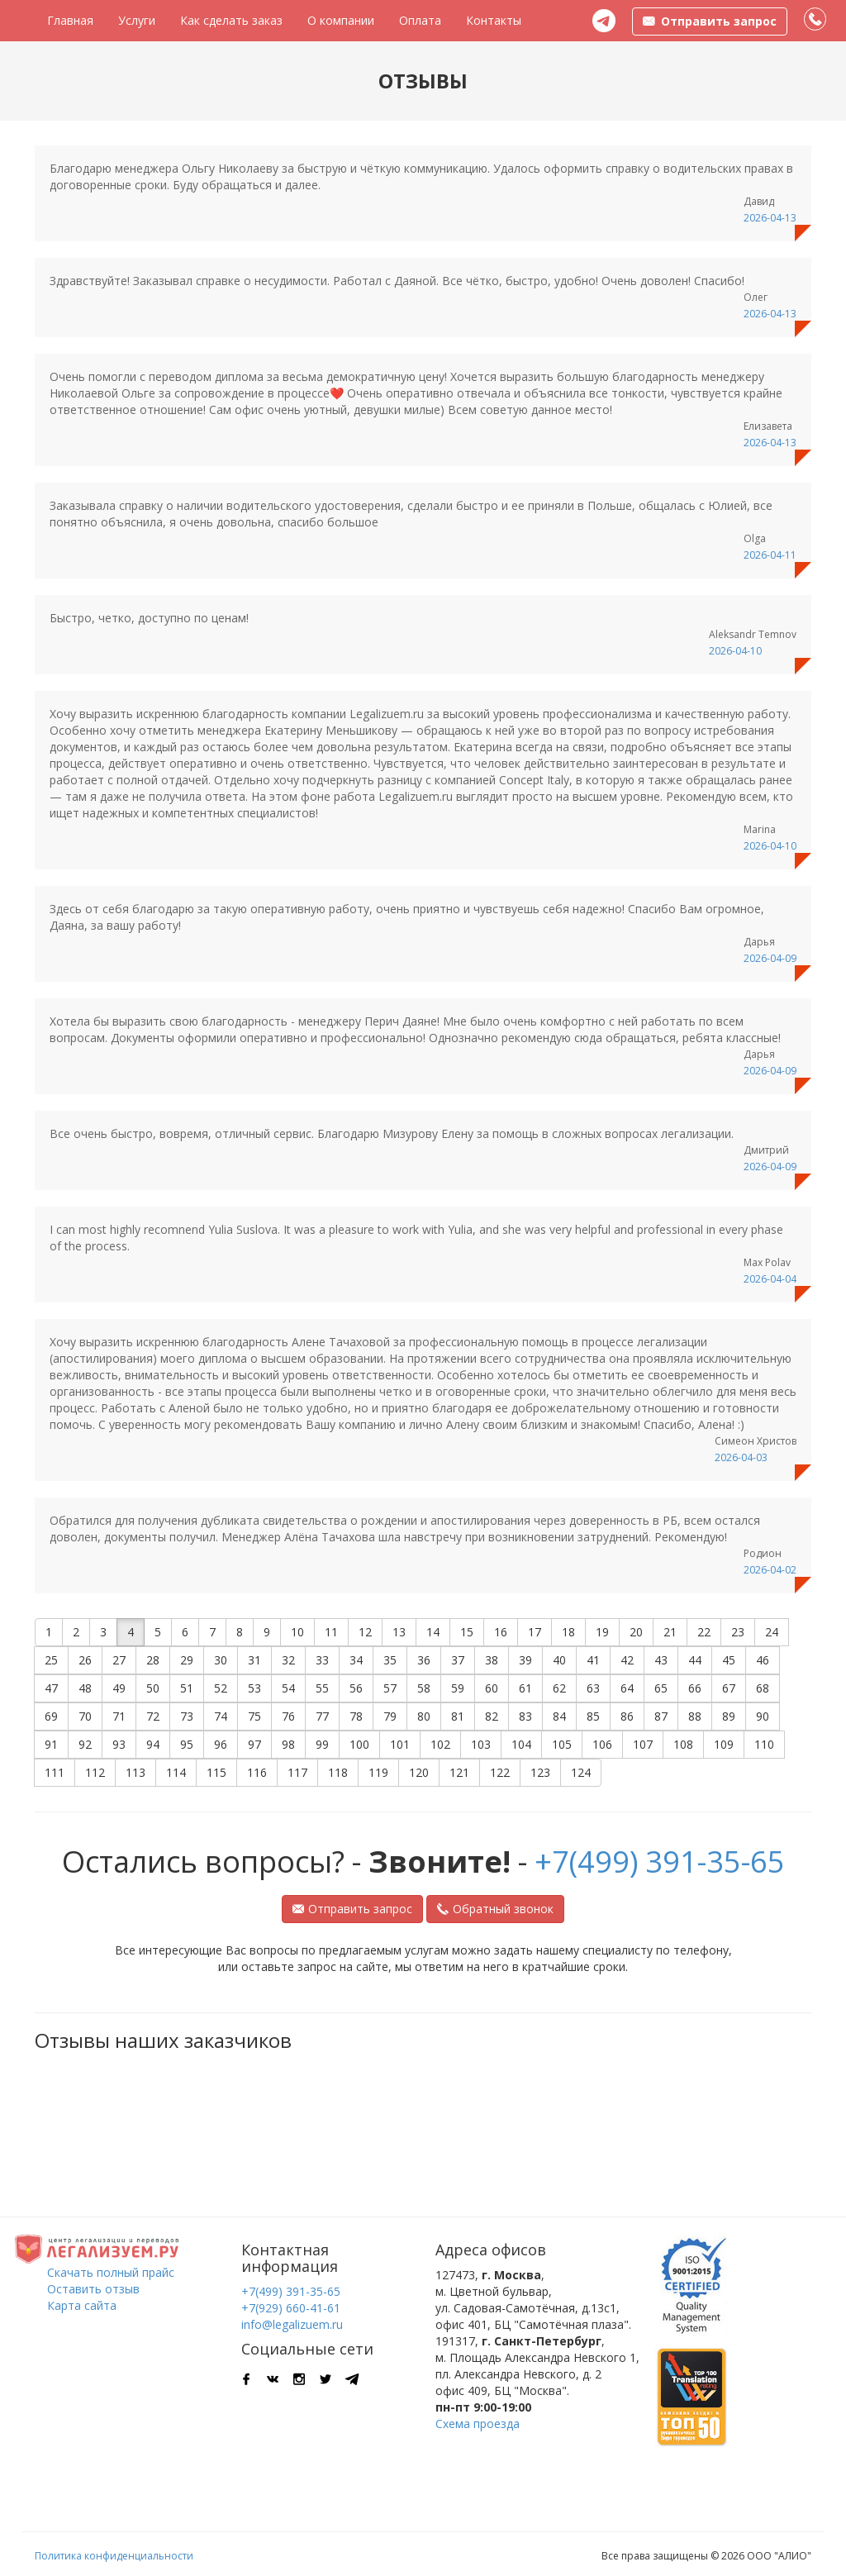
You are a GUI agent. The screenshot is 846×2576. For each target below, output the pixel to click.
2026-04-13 (770, 218)
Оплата (420, 20)
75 (254, 1716)
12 (365, 1632)
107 (643, 1744)
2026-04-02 (770, 1570)
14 (433, 1632)
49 (119, 1688)
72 (152, 1716)
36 (423, 1660)
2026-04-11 (770, 555)
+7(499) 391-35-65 (660, 1861)
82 (491, 1716)
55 (322, 1688)
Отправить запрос (352, 1909)
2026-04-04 (770, 1279)
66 (694, 1688)
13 (399, 1632)
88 (694, 1716)
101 (400, 1744)
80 (423, 1716)
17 (534, 1632)
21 (670, 1632)
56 (356, 1688)
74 (220, 1716)
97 (254, 1744)
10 (297, 1632)
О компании (340, 20)
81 (457, 1716)
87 (661, 1716)
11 (331, 1632)
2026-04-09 (770, 958)
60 (491, 1688)
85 (593, 1716)
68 (762, 1688)
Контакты (493, 20)
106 (602, 1744)
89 (728, 1716)
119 (378, 1772)
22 (704, 1632)
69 (51, 1716)
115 (216, 1772)
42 (627, 1660)
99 (322, 1744)
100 (359, 1744)
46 (762, 1660)
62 (559, 1688)
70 (85, 1716)
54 (288, 1688)
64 (627, 1688)
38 (491, 1660)
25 (51, 1660)
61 (525, 1688)
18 (568, 1632)
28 (152, 1660)
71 (119, 1716)
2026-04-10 (735, 651)
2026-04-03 (741, 1457)
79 (390, 1716)
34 (356, 1660)
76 (288, 1716)
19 (602, 1632)
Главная (70, 20)
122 (500, 1772)
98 (288, 1744)
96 (220, 1744)
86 (627, 1716)
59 (457, 1688)
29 (186, 1660)
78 (356, 1716)
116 (257, 1772)
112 (95, 1772)
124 (581, 1772)
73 (186, 1716)
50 (152, 1688)
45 (728, 1660)
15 (466, 1632)
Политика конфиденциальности (114, 2556)
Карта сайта (81, 2305)
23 (737, 1632)
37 (457, 1660)
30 (220, 1660)
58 (423, 1688)
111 (54, 1772)
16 (500, 1632)
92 (85, 1744)
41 (593, 1660)
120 (419, 1772)
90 (762, 1716)
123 (540, 1772)
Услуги (136, 20)
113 (135, 1772)
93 (119, 1744)
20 (636, 1632)
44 (694, 1660)
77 (322, 1716)
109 (724, 1744)
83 (525, 1716)
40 (559, 1660)
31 (254, 1660)
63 (593, 1688)
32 (288, 1660)
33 (322, 1660)
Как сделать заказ (231, 20)
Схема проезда (477, 2423)
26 (85, 1660)
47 (51, 1688)
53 (254, 1688)
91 (51, 1744)
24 (771, 1632)
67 (728, 1688)
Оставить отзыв (93, 2289)
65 (661, 1688)
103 (481, 1744)
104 (521, 1744)
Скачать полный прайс (110, 2272)
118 (338, 1772)
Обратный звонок (495, 1909)
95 (186, 1744)
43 (661, 1660)
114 (176, 1772)
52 (220, 1688)
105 (562, 1744)
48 (85, 1688)
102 (440, 1744)
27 (119, 1660)
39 (525, 1660)
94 (152, 1744)
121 (459, 1772)
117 (297, 1772)
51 (186, 1688)
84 (559, 1716)
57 (390, 1688)
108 (683, 1744)
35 (390, 1660)
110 (764, 1744)
